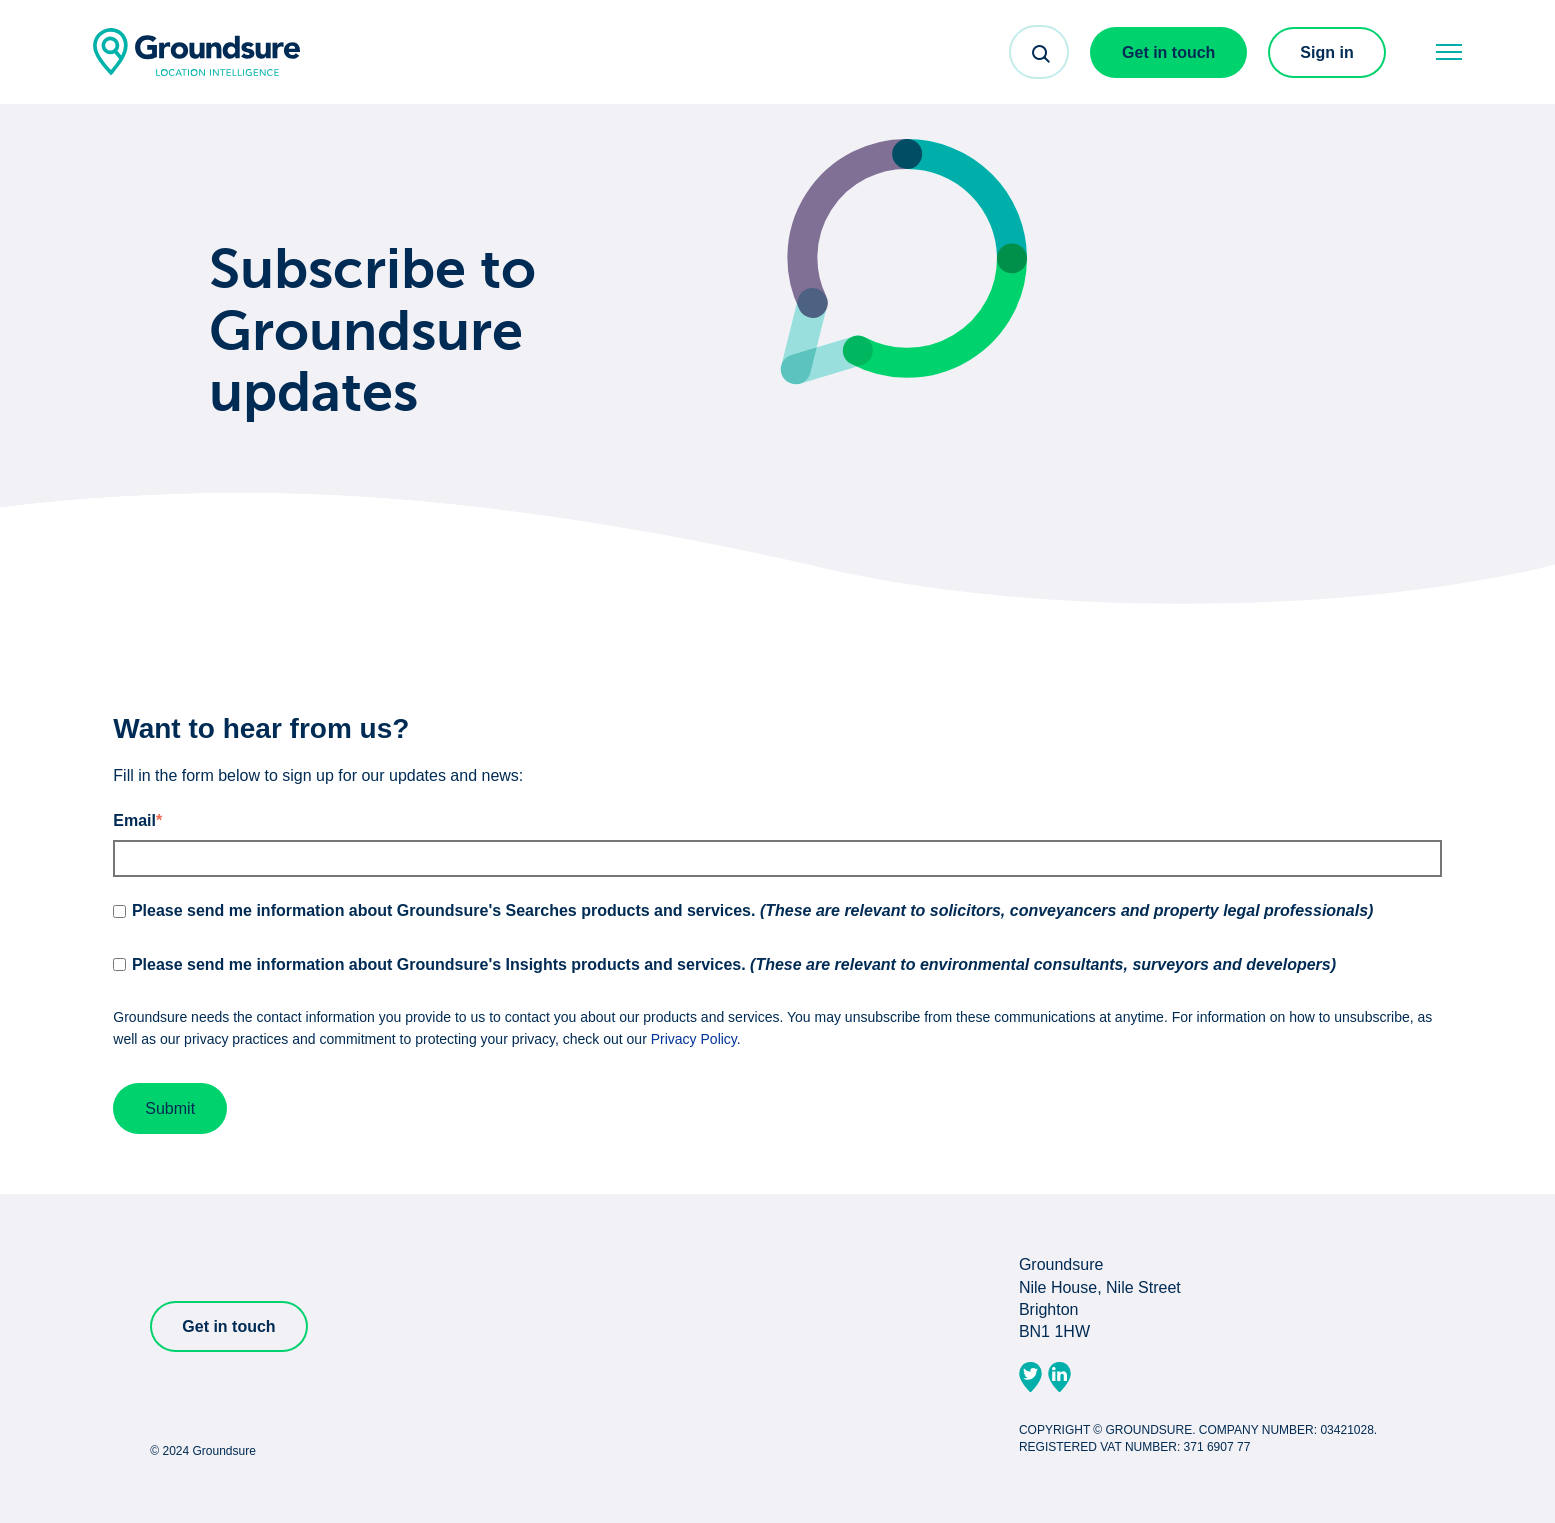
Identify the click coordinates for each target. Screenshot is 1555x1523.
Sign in (1326, 52)
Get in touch (1168, 52)
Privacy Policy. (696, 1039)
